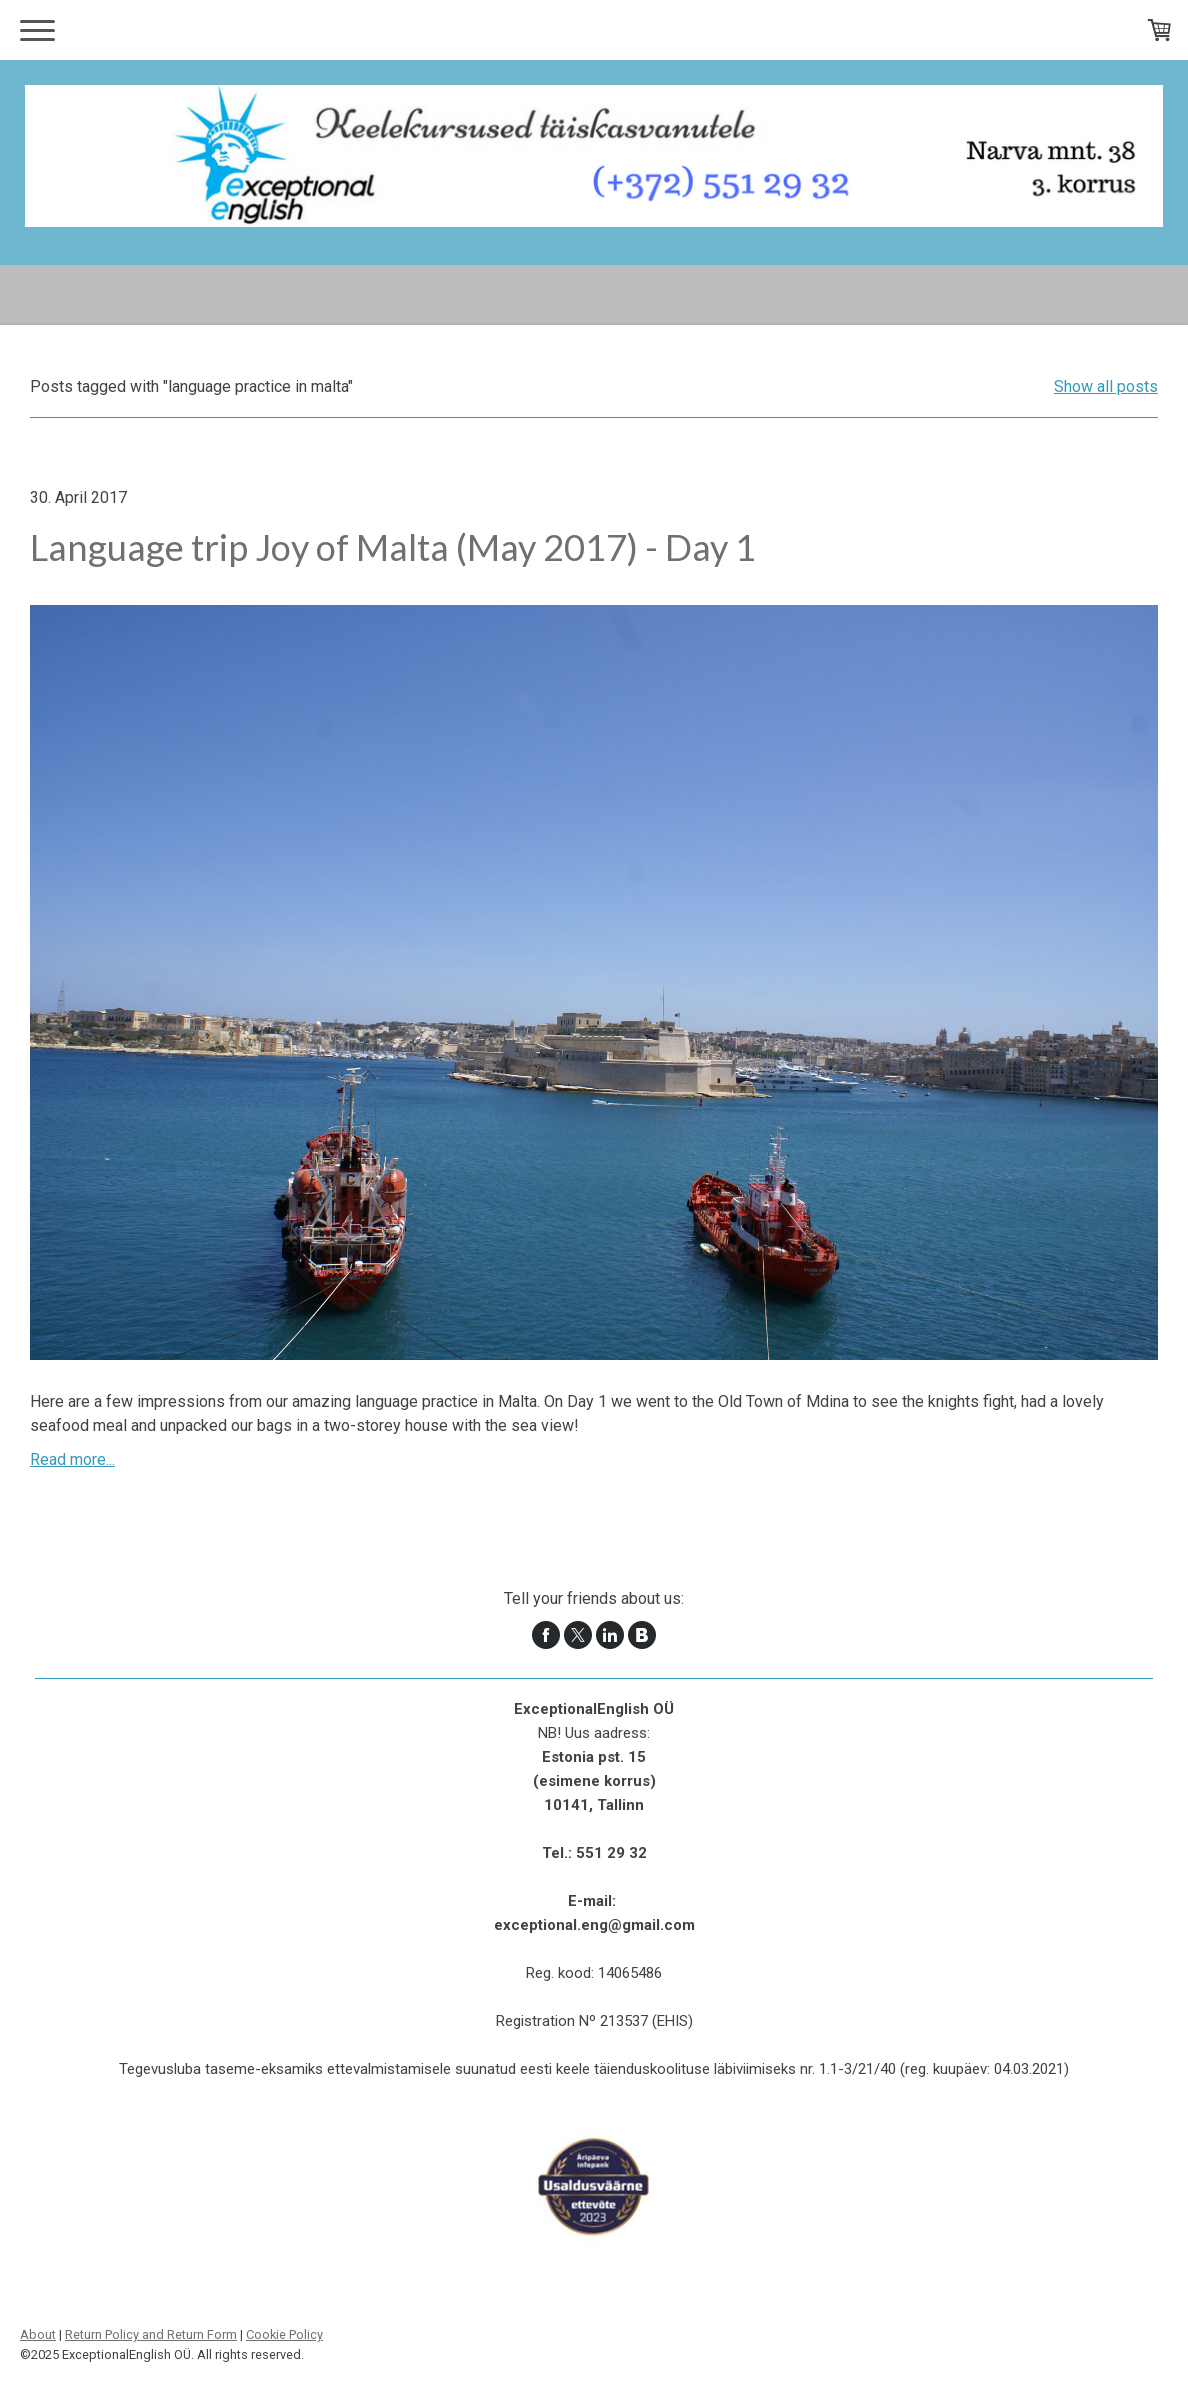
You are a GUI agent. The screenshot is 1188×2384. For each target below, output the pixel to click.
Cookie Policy (284, 2334)
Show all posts (1106, 386)
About (38, 2334)
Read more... (72, 1459)
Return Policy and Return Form (151, 2334)
